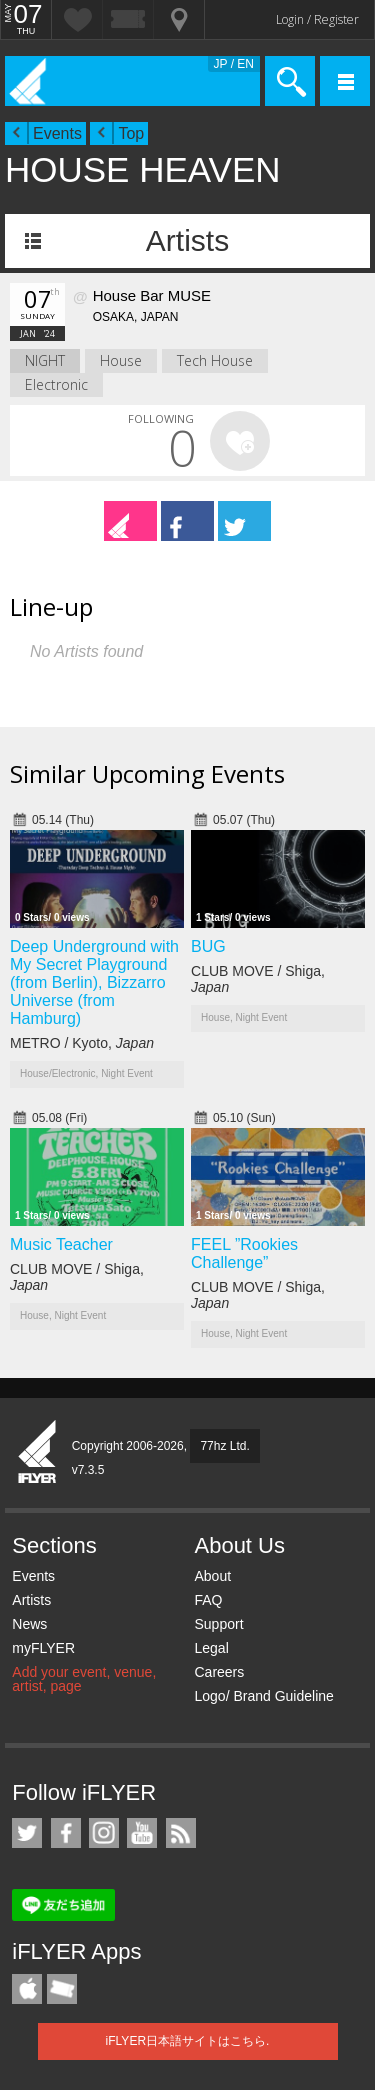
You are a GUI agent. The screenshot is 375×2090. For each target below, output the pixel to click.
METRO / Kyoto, (82, 1043)
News (29, 1624)
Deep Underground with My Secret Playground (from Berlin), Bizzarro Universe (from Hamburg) (94, 982)
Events (57, 133)
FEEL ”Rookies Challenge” (244, 1253)
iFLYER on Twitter (27, 1833)
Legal (211, 1648)
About (212, 1576)
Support (218, 1624)
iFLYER (38, 1453)
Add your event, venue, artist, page (84, 1679)
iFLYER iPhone (27, 1989)
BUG (208, 946)
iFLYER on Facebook (66, 1833)
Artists (187, 240)
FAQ (208, 1600)
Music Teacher (61, 1244)
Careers (219, 1672)
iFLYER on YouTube (142, 1833)
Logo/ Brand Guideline (263, 1696)
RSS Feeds (181, 1833)
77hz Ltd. (224, 1446)
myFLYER (43, 1648)
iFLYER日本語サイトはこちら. (188, 2041)
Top (131, 133)
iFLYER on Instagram (104, 1833)
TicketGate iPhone (62, 1989)
